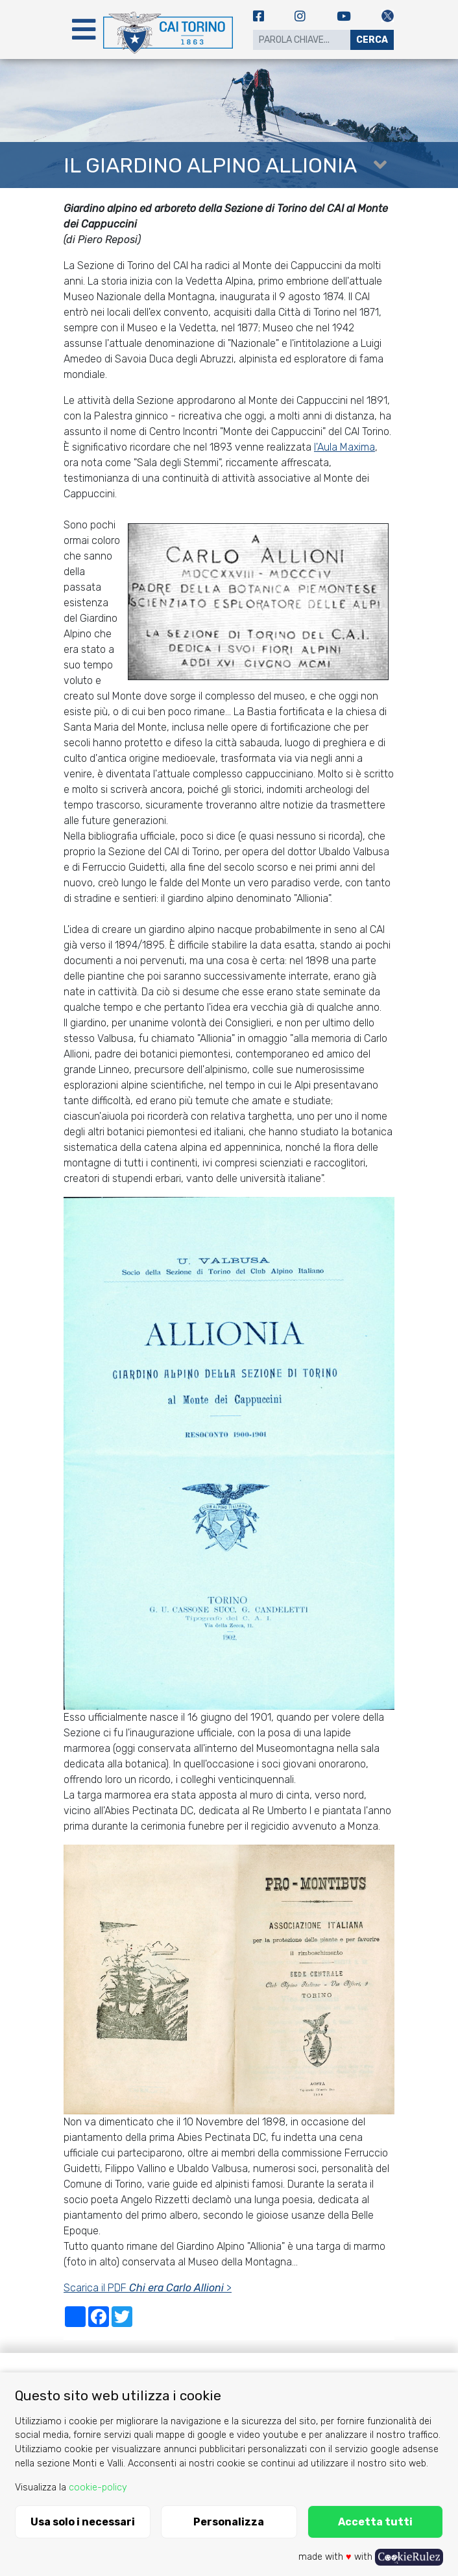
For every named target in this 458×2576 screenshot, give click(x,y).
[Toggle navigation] (83, 29)
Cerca (372, 39)
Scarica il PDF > (148, 2288)
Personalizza (228, 2522)
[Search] (301, 40)
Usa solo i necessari (82, 2522)
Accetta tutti (375, 2522)
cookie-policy (98, 2487)
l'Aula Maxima (344, 447)
